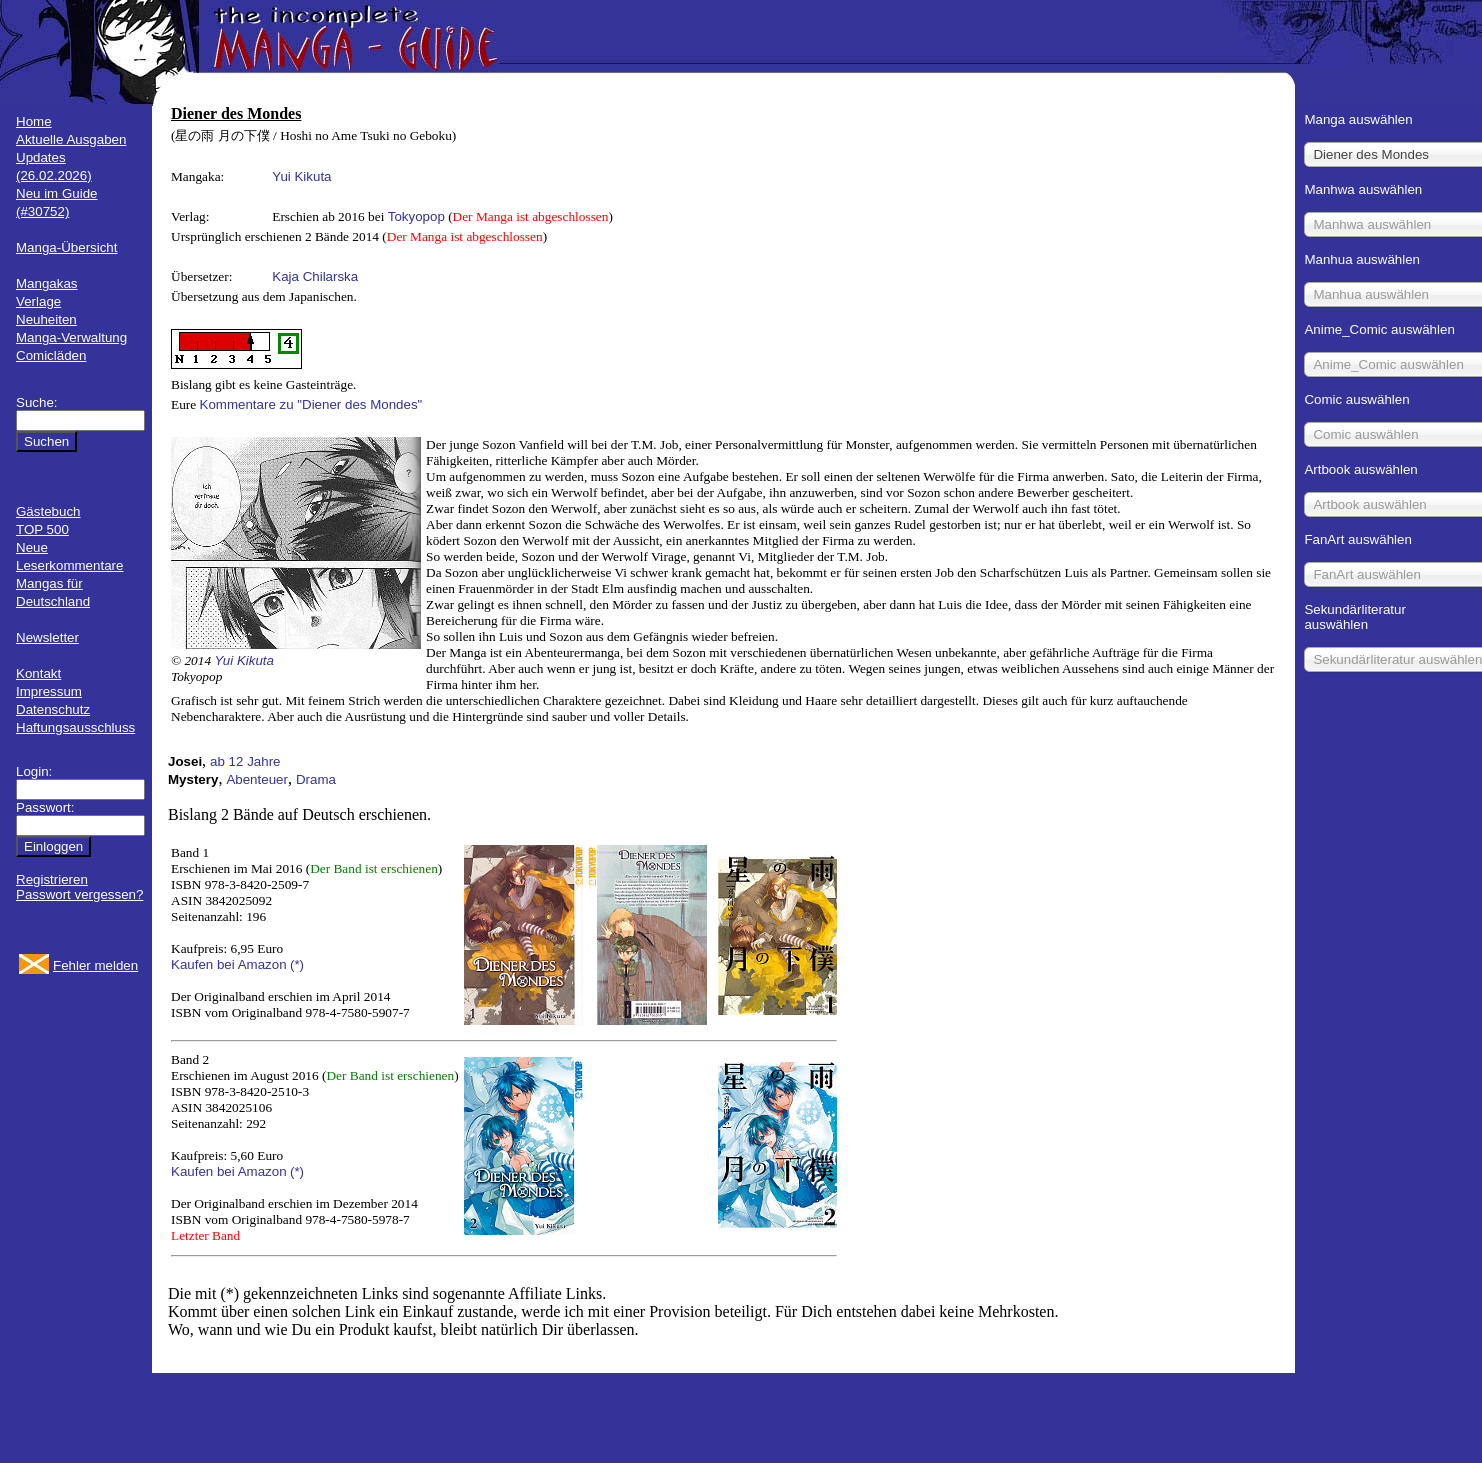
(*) (297, 964)
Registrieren (52, 879)
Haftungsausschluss (75, 727)
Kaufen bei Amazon (229, 964)
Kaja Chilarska (315, 276)
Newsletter (47, 637)
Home (34, 121)
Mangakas (47, 283)
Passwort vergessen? (79, 894)
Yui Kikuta (301, 176)
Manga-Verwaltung (71, 337)
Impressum (49, 691)
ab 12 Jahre (245, 761)
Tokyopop (416, 216)
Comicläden (51, 355)
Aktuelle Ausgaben (71, 139)
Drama (316, 779)
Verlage (38, 301)
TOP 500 (42, 529)
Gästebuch (48, 511)
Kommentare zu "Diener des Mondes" (311, 404)
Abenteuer (257, 779)
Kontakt (38, 673)
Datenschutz (53, 709)
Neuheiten (46, 319)
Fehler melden (95, 965)
